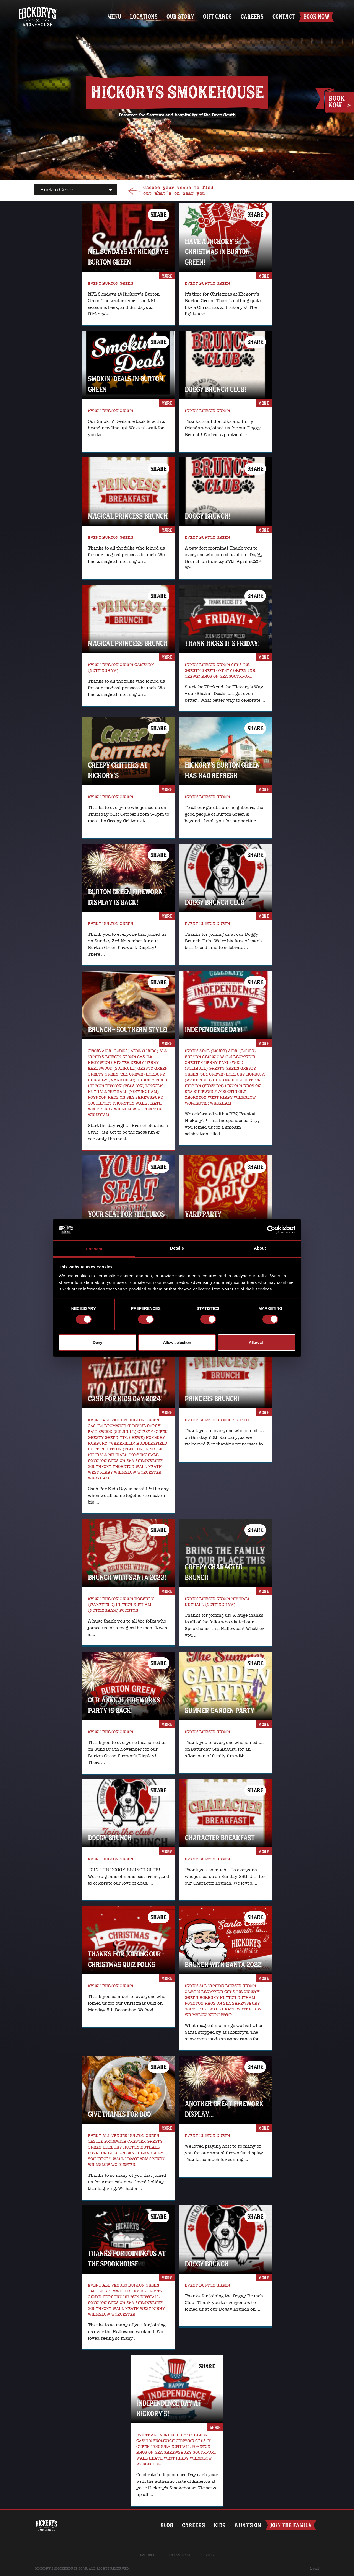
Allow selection (177, 1342)
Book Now (316, 16)
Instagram (179, 2555)
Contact (283, 16)
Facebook (149, 2555)
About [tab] (260, 1248)
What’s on (247, 2525)
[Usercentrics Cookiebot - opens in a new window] (271, 1229)
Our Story (180, 16)
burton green (57, 189)
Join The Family (291, 2525)
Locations (144, 16)
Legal (314, 2568)
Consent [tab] (94, 1248)
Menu (114, 16)
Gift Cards (217, 16)
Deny (97, 1342)
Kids (219, 2525)
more (167, 276)
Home (38, 7)
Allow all (256, 1342)
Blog (166, 2525)
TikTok (207, 2555)
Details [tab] (177, 1248)
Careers (252, 16)
